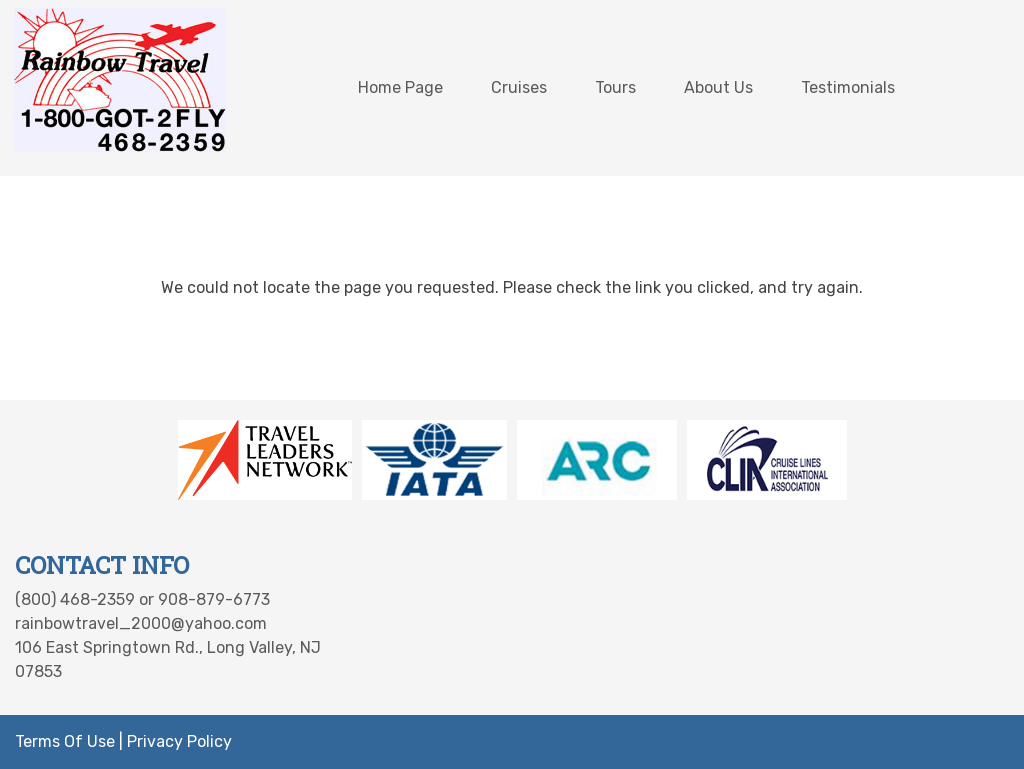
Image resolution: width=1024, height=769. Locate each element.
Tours (615, 87)
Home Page (400, 87)
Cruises (519, 87)
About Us (718, 87)
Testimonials (848, 87)
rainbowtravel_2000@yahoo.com (141, 623)
